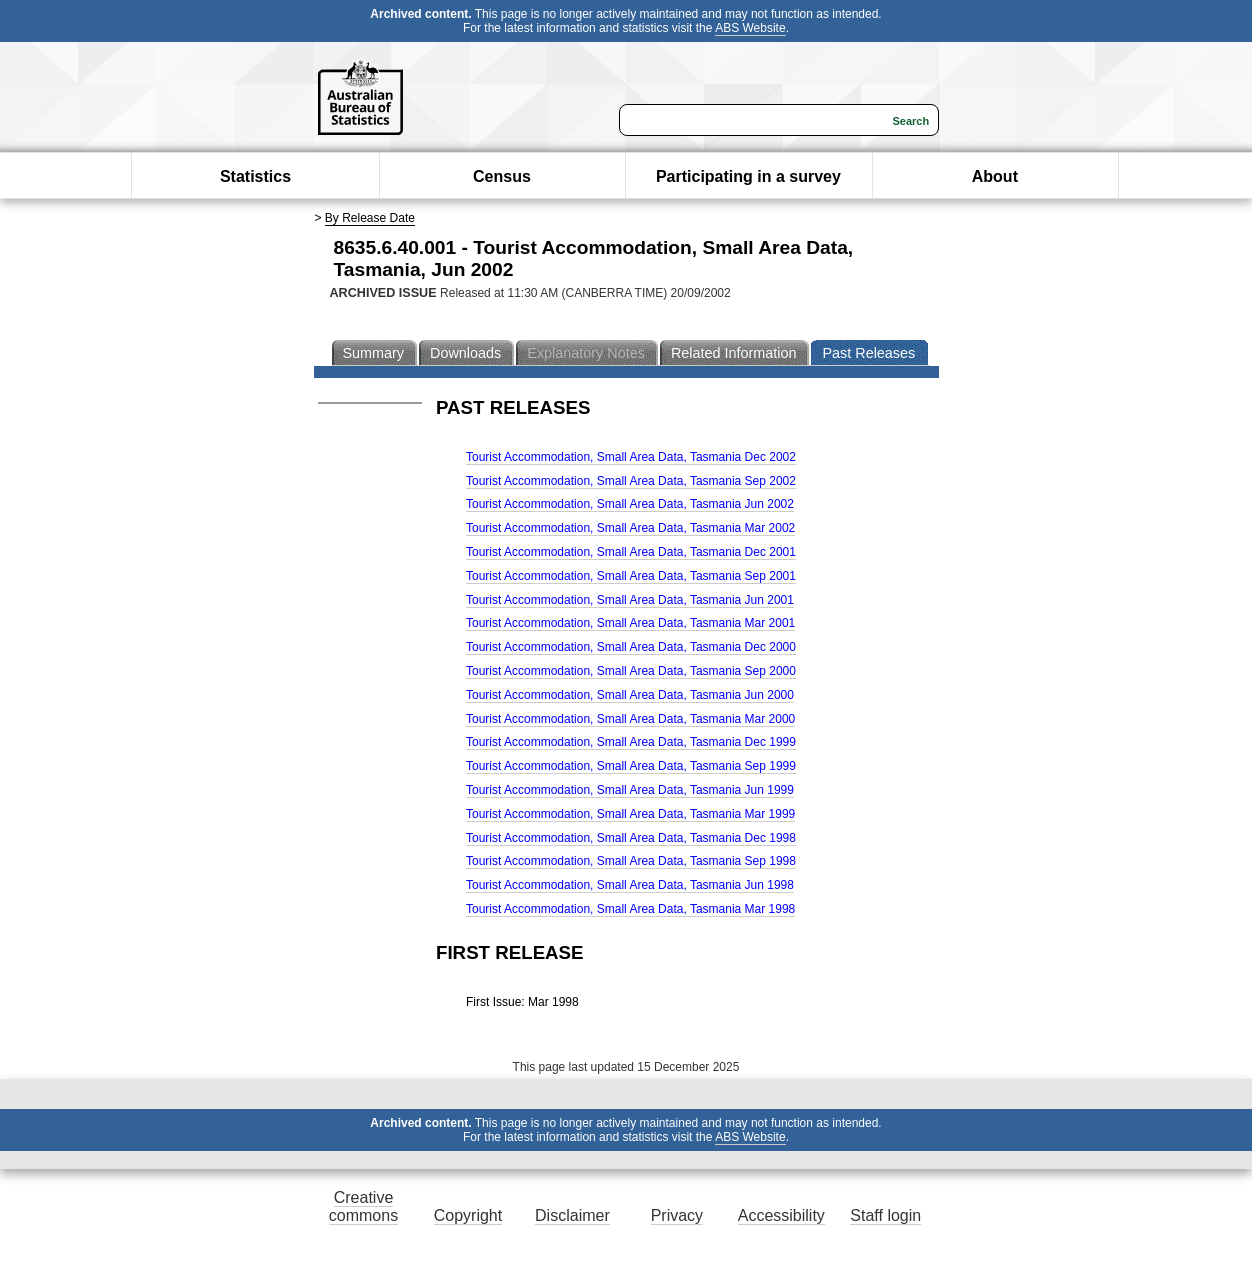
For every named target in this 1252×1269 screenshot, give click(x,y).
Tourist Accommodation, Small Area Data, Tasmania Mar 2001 (630, 623)
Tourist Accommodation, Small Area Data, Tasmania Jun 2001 (630, 600)
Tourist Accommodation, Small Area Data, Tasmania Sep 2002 (631, 481)
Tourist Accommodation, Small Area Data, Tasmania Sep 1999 (631, 766)
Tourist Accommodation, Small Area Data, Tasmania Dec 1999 (631, 742)
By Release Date (370, 218)
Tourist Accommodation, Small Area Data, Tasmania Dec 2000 (631, 647)
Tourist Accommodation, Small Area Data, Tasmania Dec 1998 (631, 838)
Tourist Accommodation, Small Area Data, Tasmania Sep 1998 (631, 861)
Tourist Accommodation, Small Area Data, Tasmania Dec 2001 (631, 552)
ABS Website (750, 28)
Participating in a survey (748, 176)
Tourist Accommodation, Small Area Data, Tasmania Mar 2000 (630, 719)
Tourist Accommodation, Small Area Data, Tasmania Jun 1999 (630, 790)
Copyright (468, 1215)
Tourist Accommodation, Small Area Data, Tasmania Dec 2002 (631, 457)
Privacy (677, 1215)
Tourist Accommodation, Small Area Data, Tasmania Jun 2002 (630, 504)
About (995, 176)
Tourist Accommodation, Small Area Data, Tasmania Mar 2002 (630, 528)
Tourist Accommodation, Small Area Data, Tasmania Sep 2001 (631, 576)
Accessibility (781, 1215)
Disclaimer (572, 1215)
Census (502, 176)
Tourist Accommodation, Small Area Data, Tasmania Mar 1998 (630, 909)
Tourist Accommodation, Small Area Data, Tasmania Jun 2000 (630, 695)
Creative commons (363, 1206)
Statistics (255, 176)
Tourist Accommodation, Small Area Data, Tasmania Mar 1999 (630, 814)
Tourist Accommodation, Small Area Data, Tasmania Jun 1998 (630, 885)
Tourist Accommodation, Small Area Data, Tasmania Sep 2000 (631, 671)
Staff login (885, 1215)
